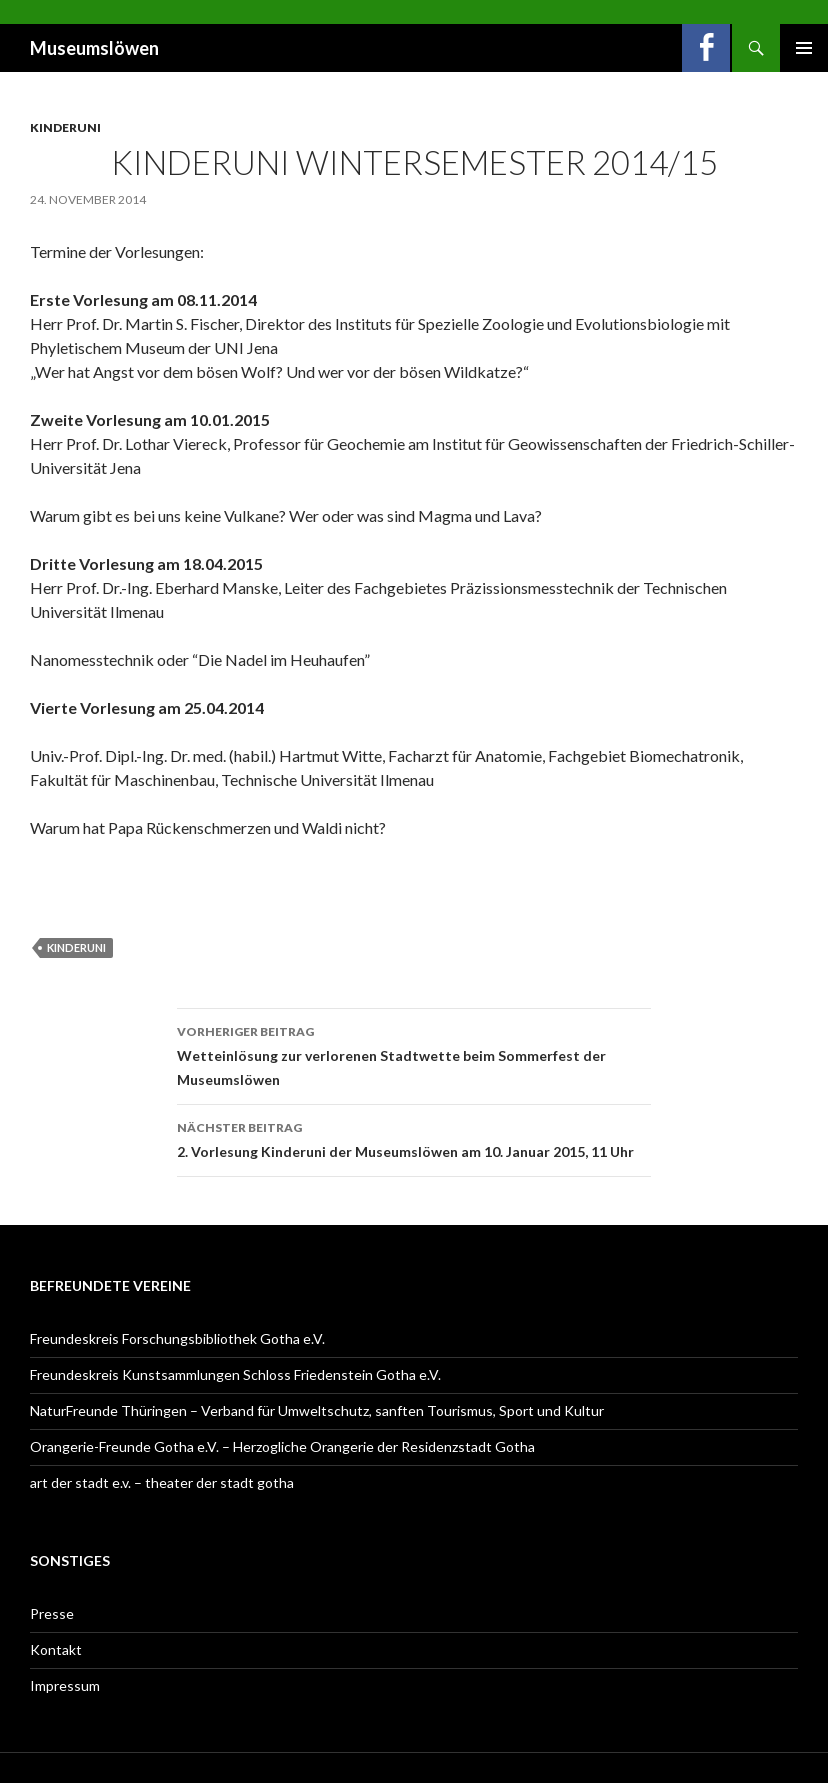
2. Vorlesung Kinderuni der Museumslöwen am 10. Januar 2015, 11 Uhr (414, 1138)
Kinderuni (65, 127)
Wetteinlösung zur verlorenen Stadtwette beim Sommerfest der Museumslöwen (414, 1054)
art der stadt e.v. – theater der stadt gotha (162, 1482)
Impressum (65, 1685)
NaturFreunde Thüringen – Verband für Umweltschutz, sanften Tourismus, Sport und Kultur (317, 1410)
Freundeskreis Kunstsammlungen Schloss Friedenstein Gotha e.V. (235, 1374)
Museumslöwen (94, 48)
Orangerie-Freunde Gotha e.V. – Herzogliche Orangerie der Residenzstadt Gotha (282, 1446)
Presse (52, 1613)
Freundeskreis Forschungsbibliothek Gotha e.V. (177, 1338)
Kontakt (56, 1649)
